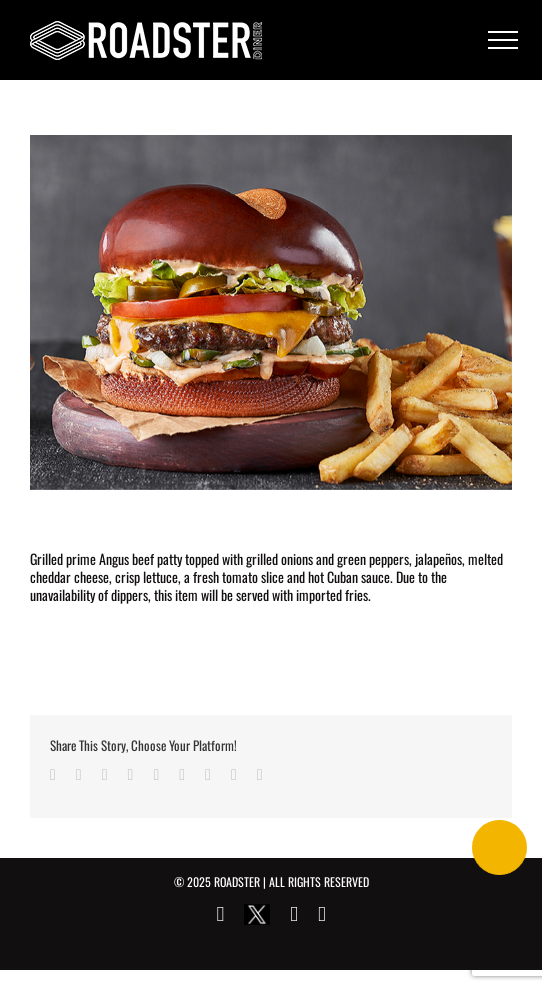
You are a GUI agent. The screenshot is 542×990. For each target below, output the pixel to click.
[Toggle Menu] (503, 40)
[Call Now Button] (499, 847)
